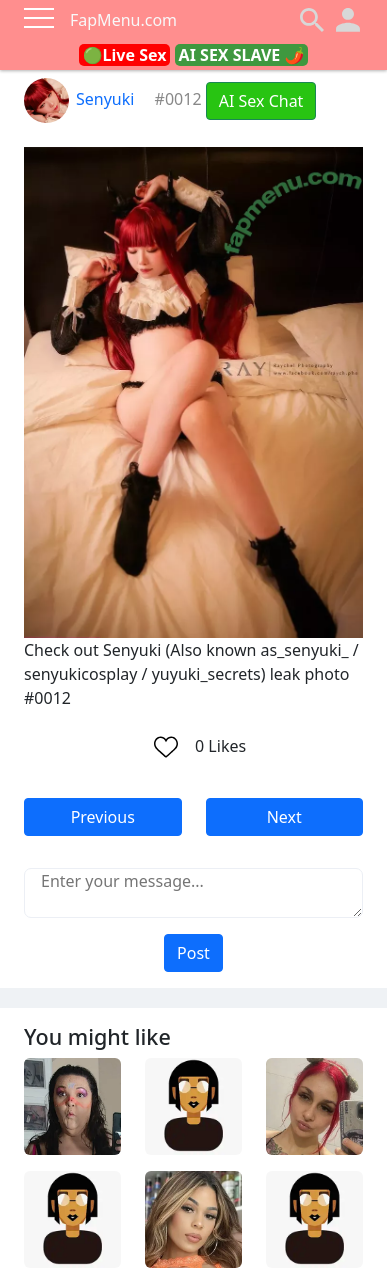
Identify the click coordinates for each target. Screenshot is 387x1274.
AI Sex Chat (261, 101)
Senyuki (79, 99)
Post (193, 953)
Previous (103, 817)
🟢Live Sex (125, 55)
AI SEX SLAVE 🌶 (242, 55)
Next (284, 817)
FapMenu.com (123, 20)
